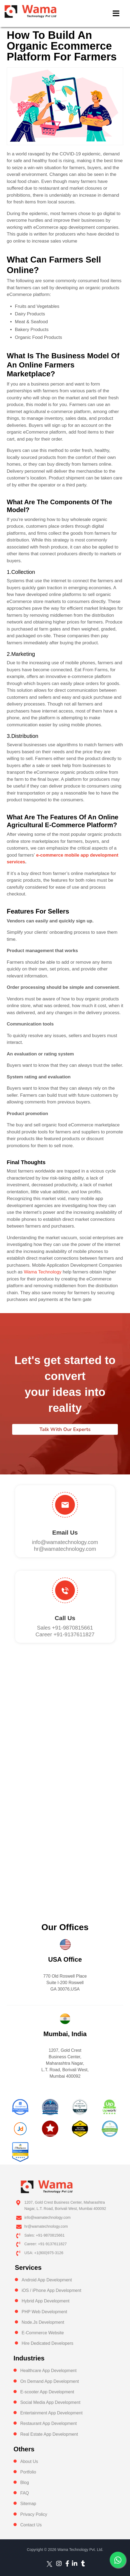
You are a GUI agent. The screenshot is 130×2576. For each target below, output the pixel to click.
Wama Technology (42, 1272)
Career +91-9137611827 (65, 1634)
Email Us (65, 1532)
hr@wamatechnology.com (65, 1549)
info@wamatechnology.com (65, 1542)
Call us (65, 1618)
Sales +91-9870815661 (65, 1628)
